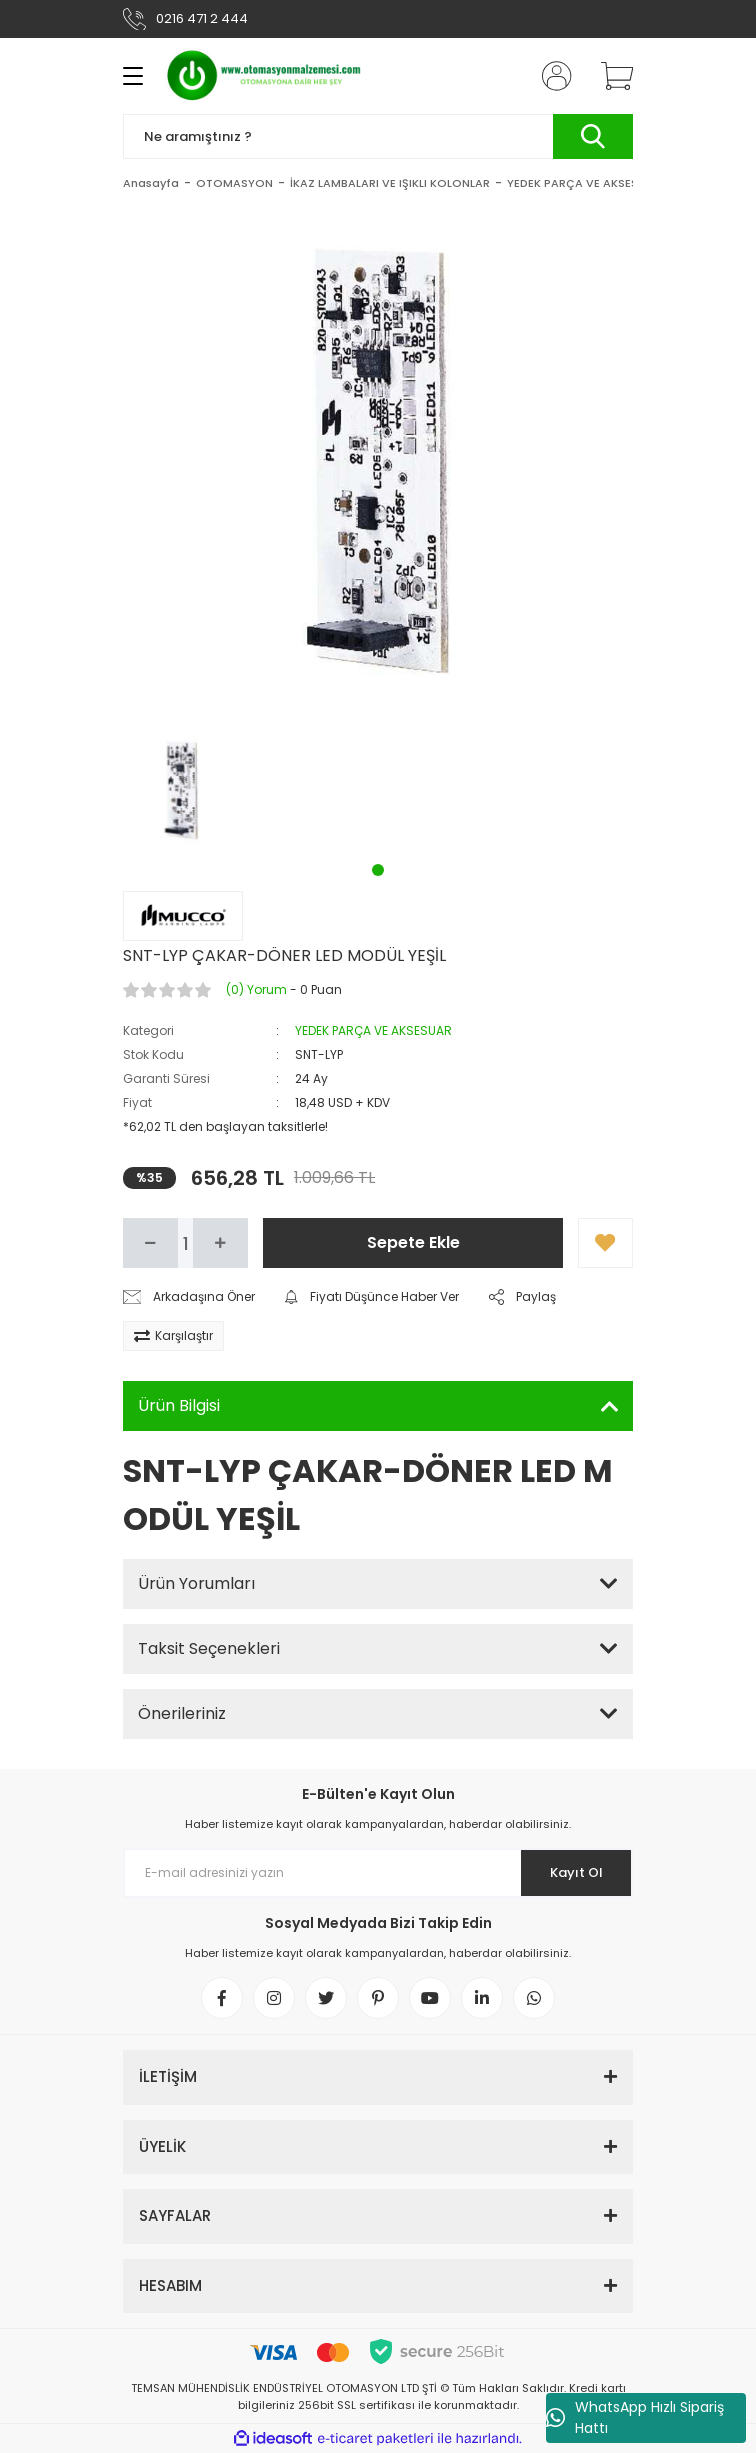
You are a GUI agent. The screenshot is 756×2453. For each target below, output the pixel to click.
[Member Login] (551, 76)
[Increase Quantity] (220, 1243)
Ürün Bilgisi (179, 1405)
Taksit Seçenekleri (209, 1648)
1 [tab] (378, 870)
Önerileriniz (182, 1713)
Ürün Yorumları (196, 1583)
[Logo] (264, 76)
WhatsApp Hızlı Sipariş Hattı (635, 2417)
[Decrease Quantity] (150, 1243)
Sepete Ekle (413, 1242)
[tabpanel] (182, 790)
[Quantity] (185, 1243)
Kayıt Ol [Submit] (576, 1872)
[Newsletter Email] (378, 1873)
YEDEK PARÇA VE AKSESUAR (373, 1030)
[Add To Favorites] (605, 1243)
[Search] (378, 136)
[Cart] (610, 76)
